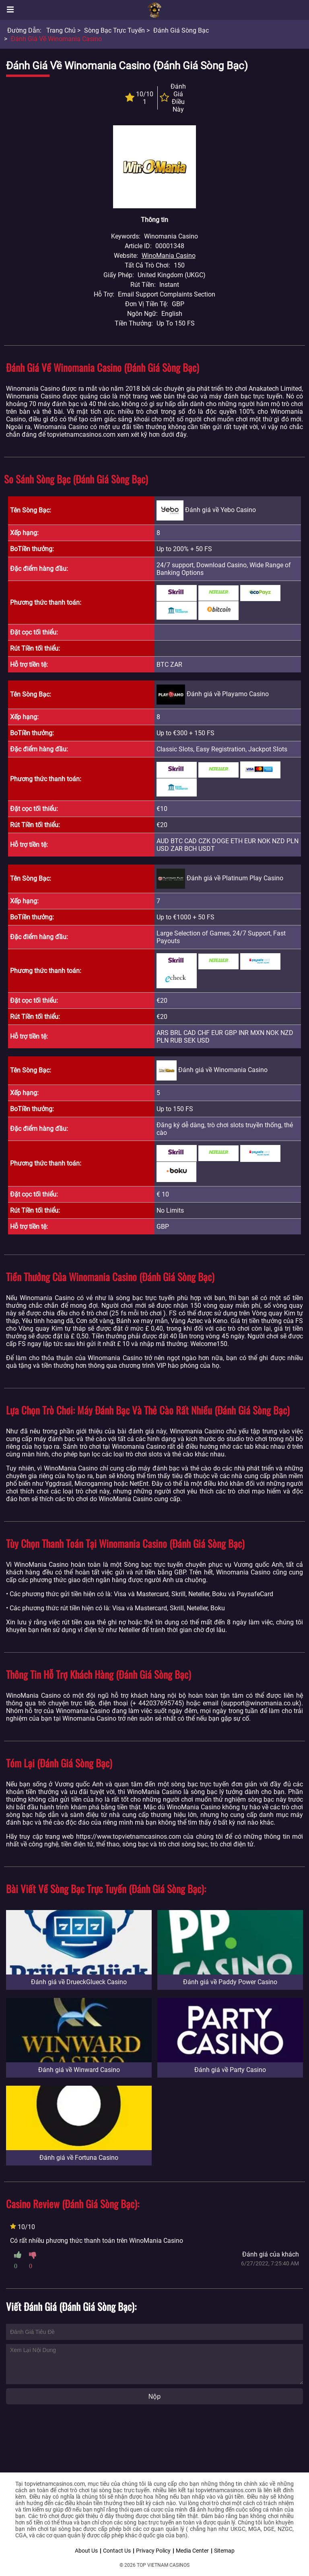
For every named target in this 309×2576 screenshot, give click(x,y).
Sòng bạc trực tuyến (114, 30)
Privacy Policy (153, 2550)
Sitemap (224, 2550)
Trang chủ (61, 30)
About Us (86, 2550)
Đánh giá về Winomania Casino (56, 39)
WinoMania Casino (169, 255)
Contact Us (117, 2550)
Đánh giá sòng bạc (181, 30)
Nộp (154, 2396)
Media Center (192, 2550)
